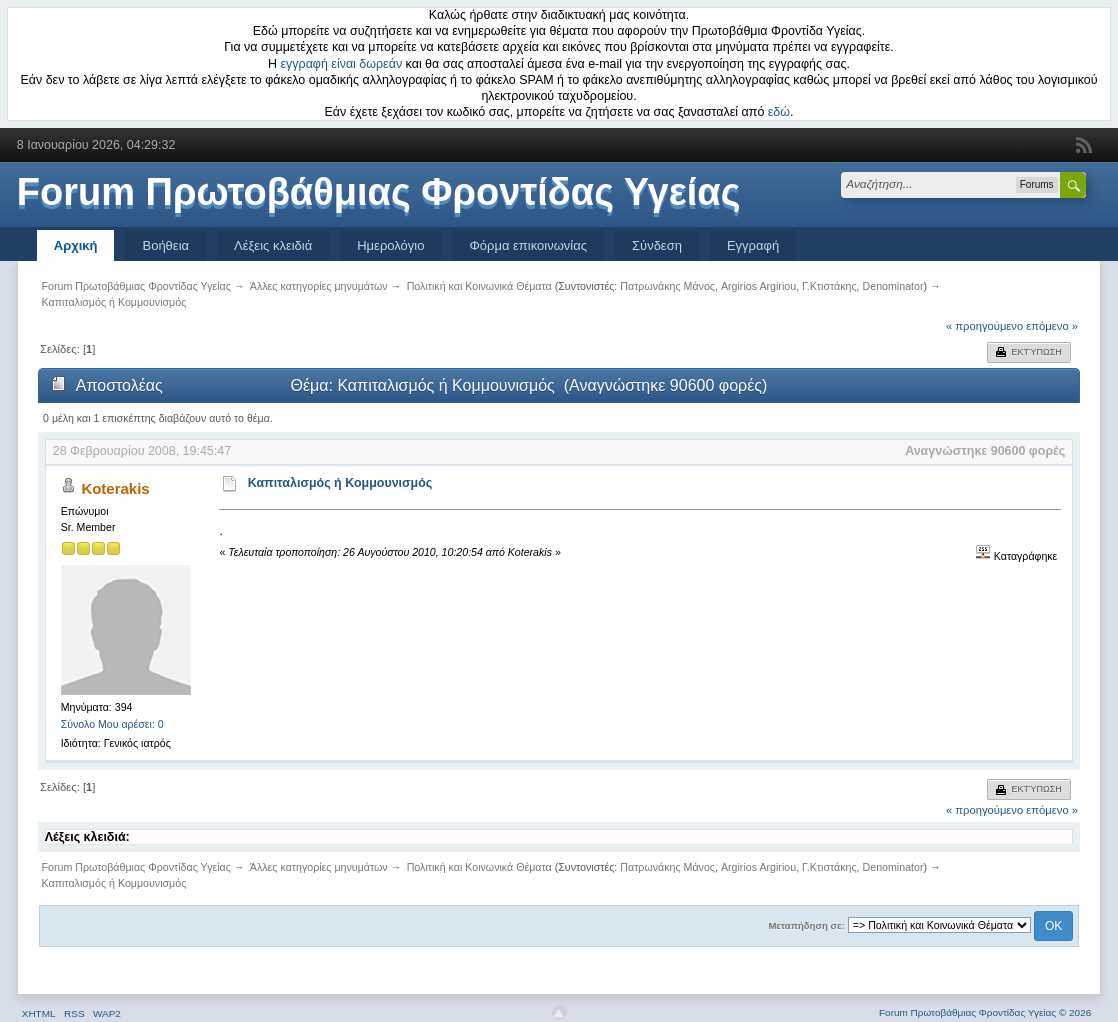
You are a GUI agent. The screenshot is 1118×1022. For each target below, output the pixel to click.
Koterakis (115, 488)
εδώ (779, 112)
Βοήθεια (165, 245)
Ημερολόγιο (390, 245)
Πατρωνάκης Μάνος (667, 286)
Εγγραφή (753, 245)
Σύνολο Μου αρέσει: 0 (112, 724)
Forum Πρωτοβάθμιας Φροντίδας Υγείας (379, 192)
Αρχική (76, 245)
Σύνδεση (657, 245)
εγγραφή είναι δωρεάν (342, 64)
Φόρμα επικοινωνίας (528, 245)
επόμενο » (1052, 326)
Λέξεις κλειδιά (273, 245)
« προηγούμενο (984, 326)
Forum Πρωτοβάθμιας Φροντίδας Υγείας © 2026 (985, 1012)
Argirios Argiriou (758, 286)
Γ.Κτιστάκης (829, 286)
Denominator (893, 286)
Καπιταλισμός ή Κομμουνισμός (340, 483)
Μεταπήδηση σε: (806, 925)
